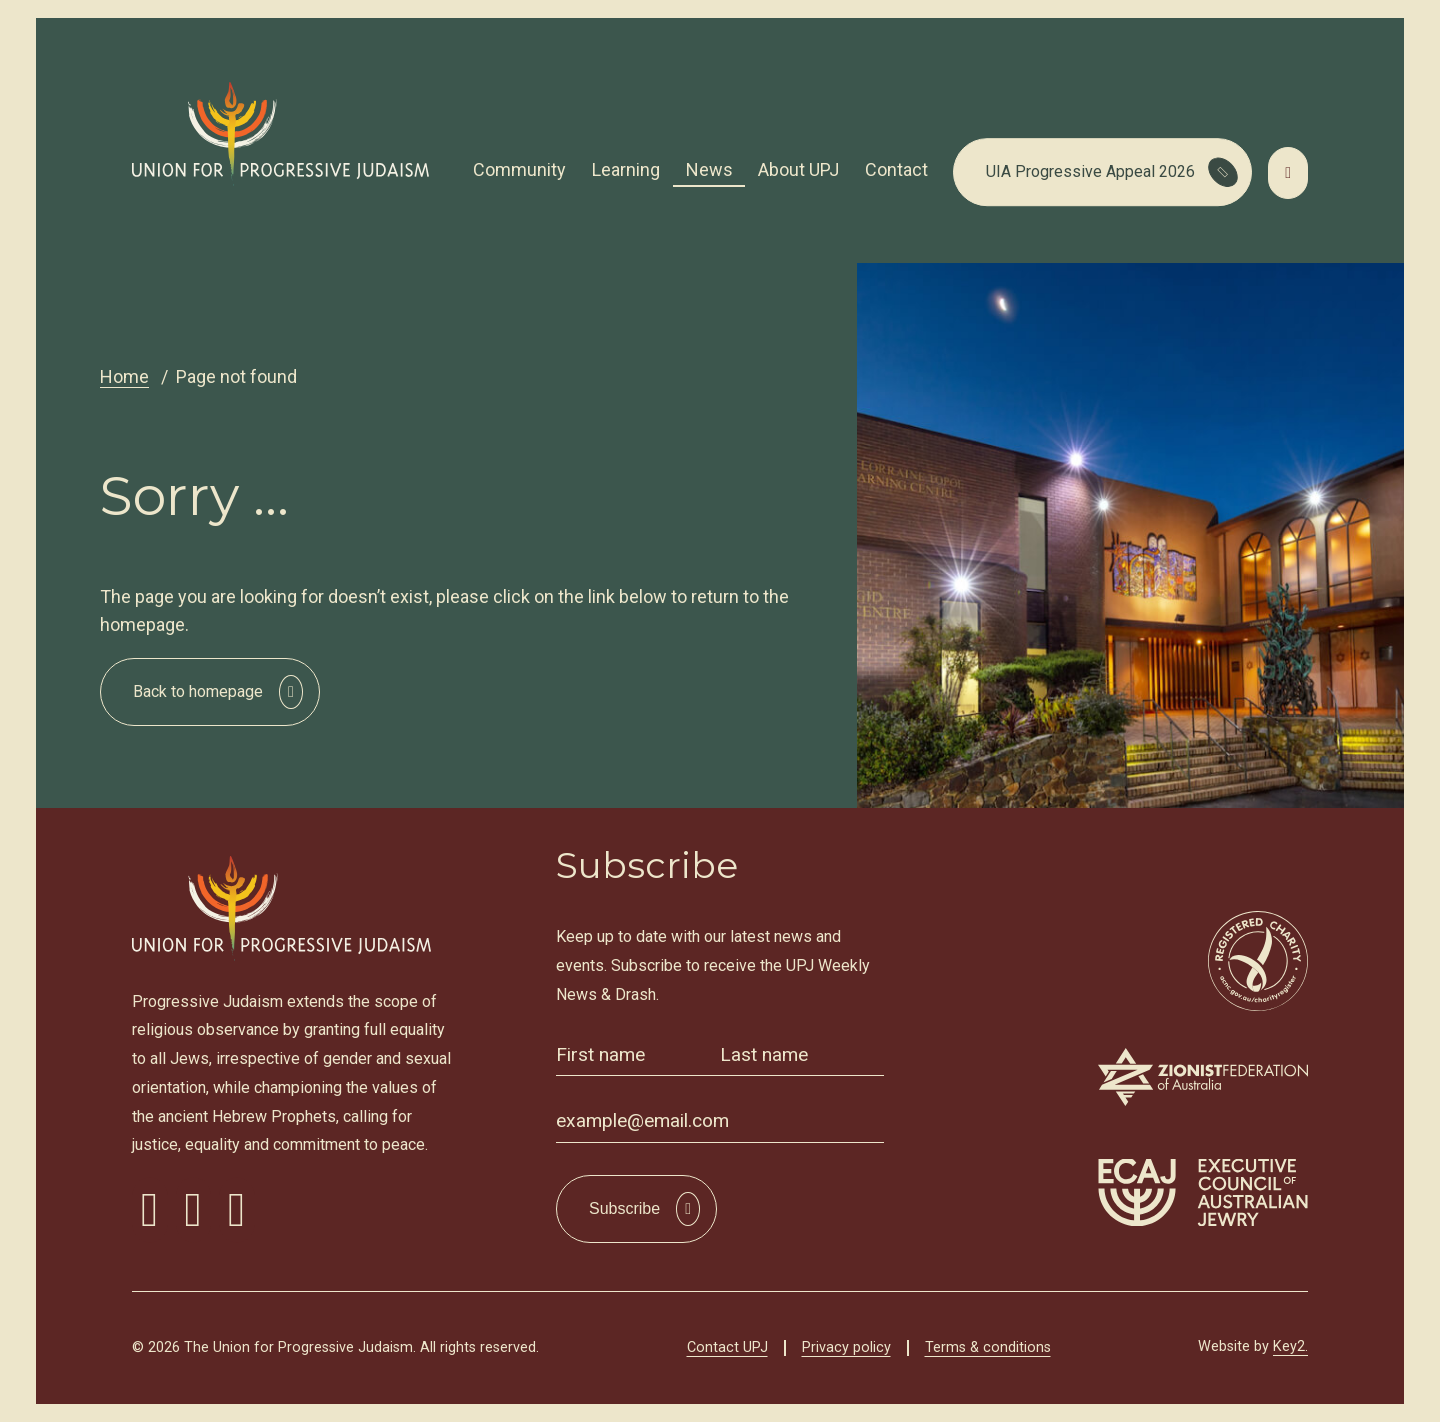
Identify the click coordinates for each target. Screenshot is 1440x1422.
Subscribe (624, 1208)
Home (124, 376)
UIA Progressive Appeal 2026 (1090, 171)
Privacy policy (846, 1347)
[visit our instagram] (194, 1210)
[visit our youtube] (237, 1210)
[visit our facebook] (150, 1210)
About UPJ (798, 169)
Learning (626, 169)
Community (519, 169)
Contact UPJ (727, 1347)
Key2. (1290, 1346)
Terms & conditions (988, 1347)
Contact (896, 169)
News (709, 169)
